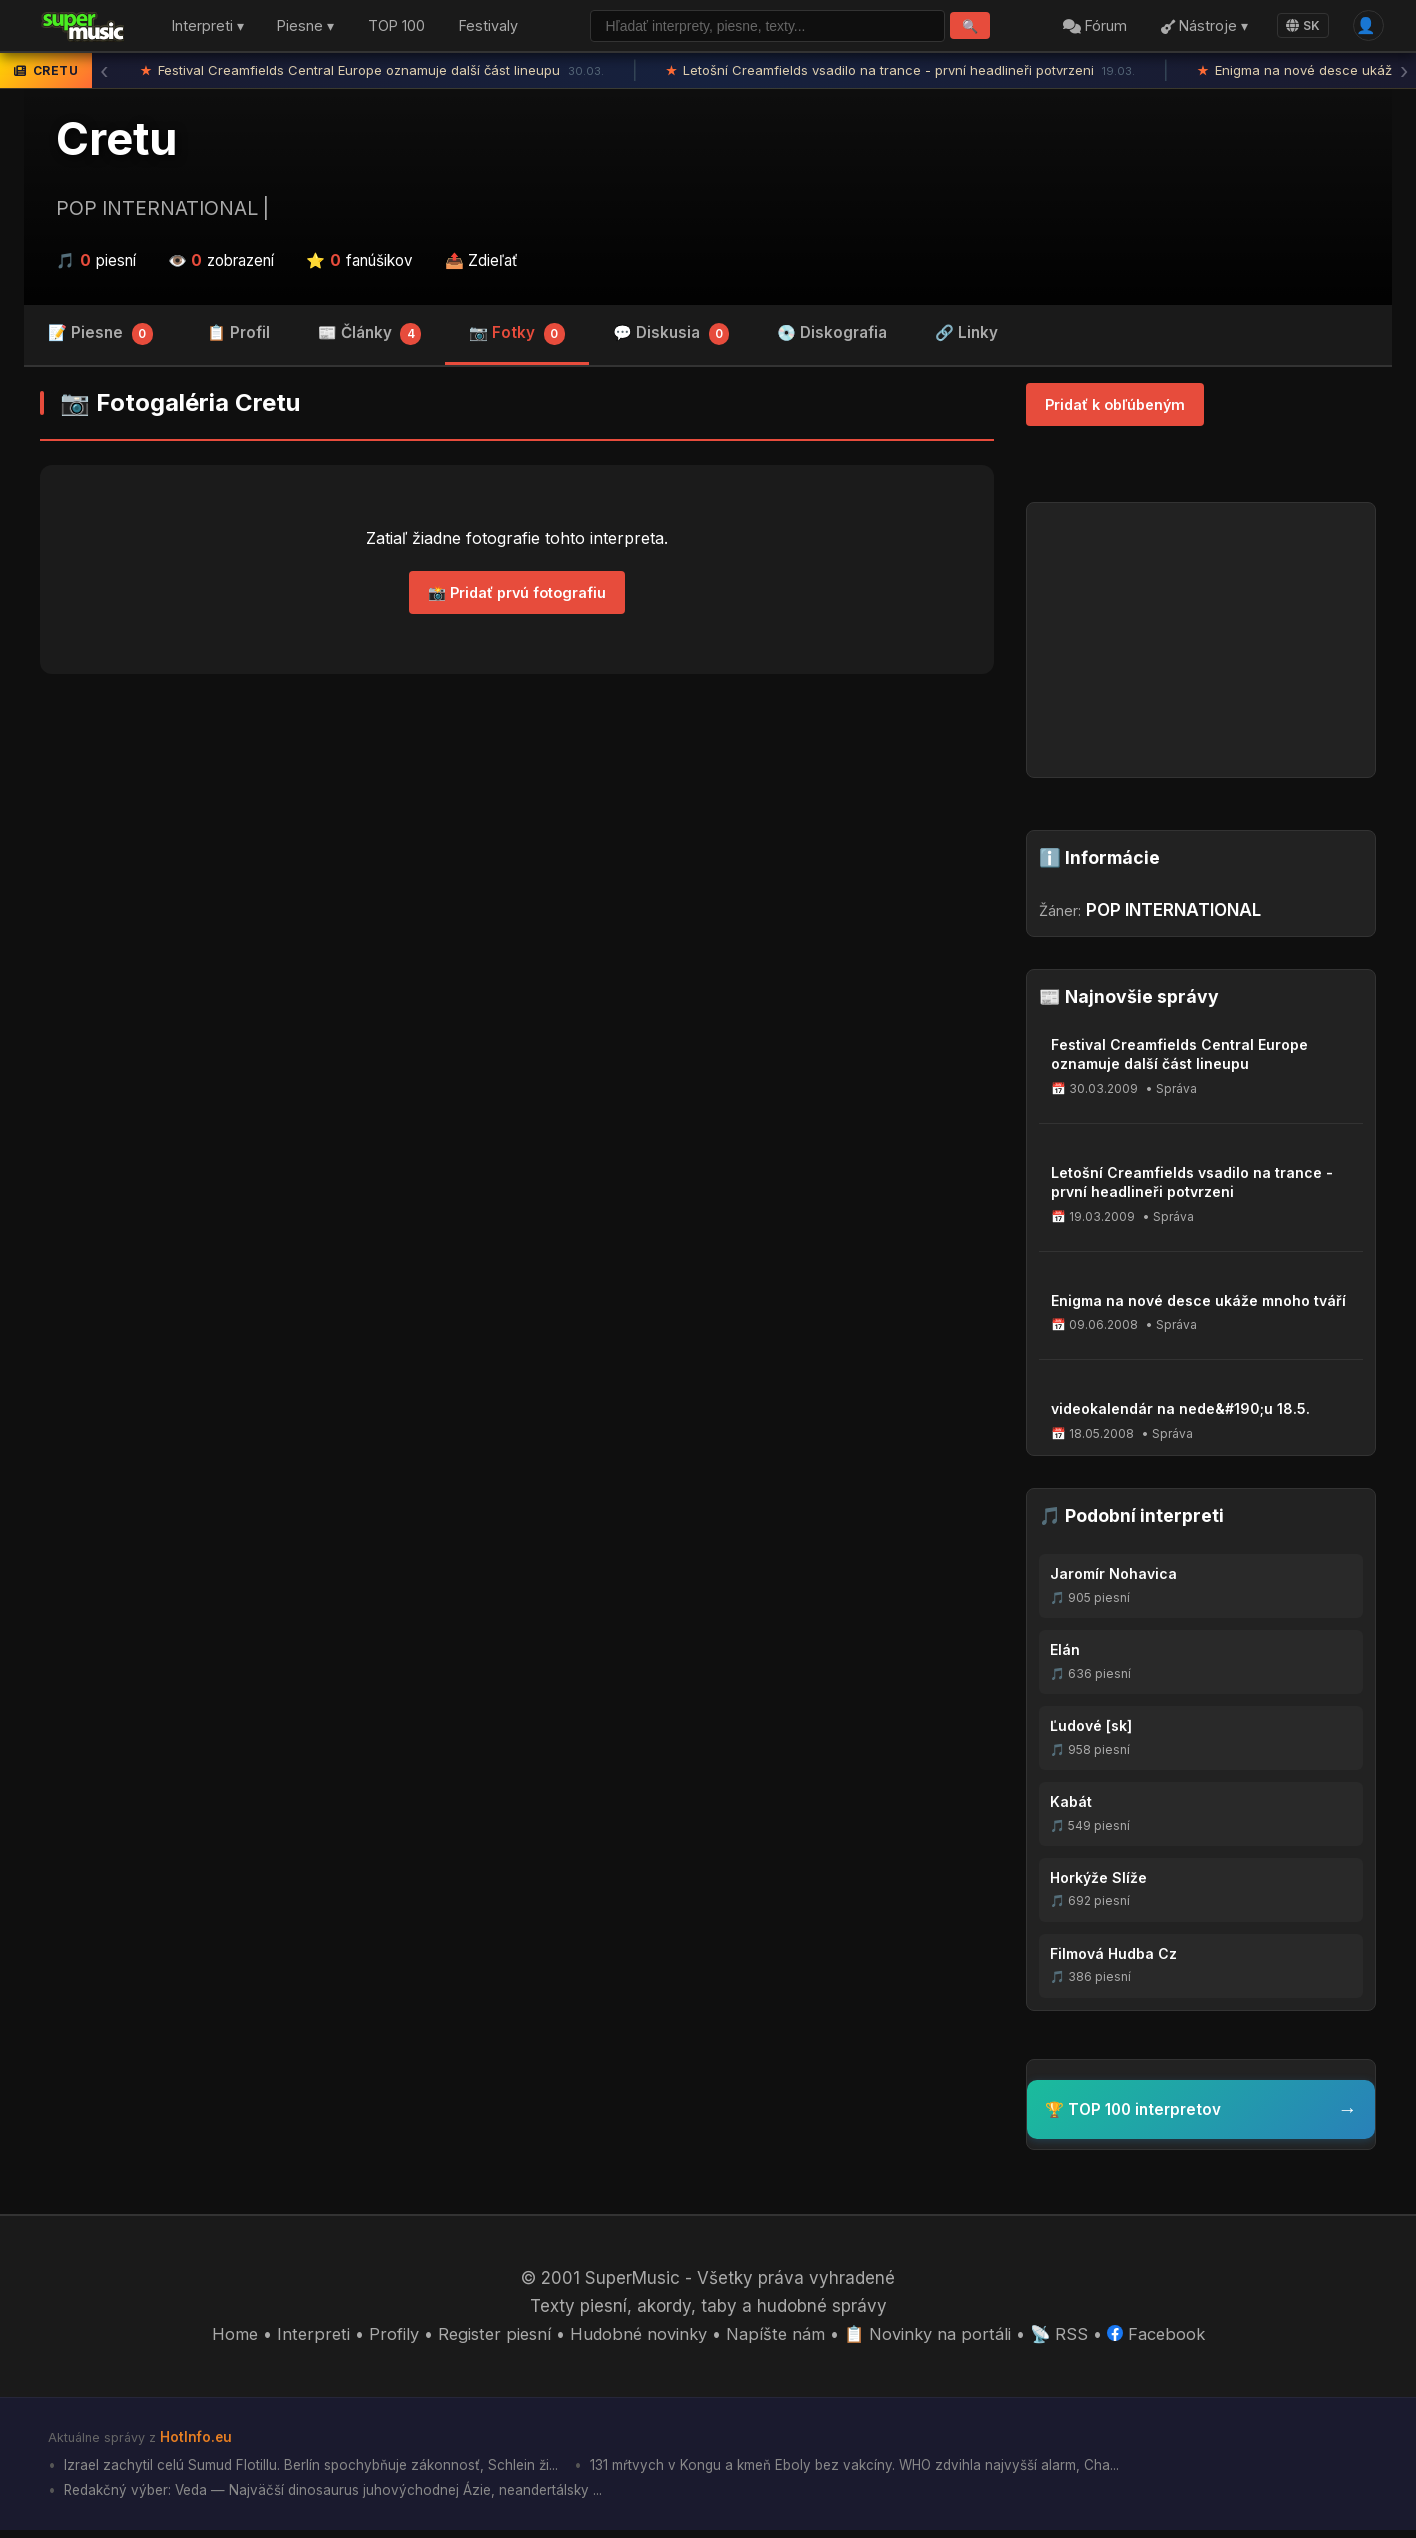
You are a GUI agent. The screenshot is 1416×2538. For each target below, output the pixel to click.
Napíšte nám (776, 2340)
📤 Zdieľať (481, 264)
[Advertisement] (517, 849)
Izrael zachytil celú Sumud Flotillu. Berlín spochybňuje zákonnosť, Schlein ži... (314, 2470)
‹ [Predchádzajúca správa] (104, 75)
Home (225, 2340)
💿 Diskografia (832, 337)
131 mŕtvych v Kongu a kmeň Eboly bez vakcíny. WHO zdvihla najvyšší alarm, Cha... (868, 2470)
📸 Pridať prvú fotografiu (517, 596)
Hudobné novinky (636, 2340)
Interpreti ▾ (208, 28)
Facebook (1164, 2340)
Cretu (116, 143)
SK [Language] (1298, 27)
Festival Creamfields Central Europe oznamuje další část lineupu (372, 75)
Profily (384, 2340)
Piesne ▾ (305, 28)
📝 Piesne (100, 339)
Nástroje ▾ (1199, 28)
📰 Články (370, 339)
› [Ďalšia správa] (1404, 75)
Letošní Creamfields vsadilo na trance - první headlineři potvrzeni (901, 75)
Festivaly (488, 28)
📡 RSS (1066, 2340)
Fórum (1091, 28)
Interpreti (304, 2340)
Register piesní (487, 2340)
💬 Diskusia (671, 339)
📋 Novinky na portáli (932, 2340)
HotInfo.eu (197, 2441)
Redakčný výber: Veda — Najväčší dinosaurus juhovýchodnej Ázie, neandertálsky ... (339, 2497)
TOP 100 (396, 28)
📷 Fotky (517, 339)
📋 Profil (238, 337)
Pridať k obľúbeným (1115, 408)
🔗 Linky (966, 337)
